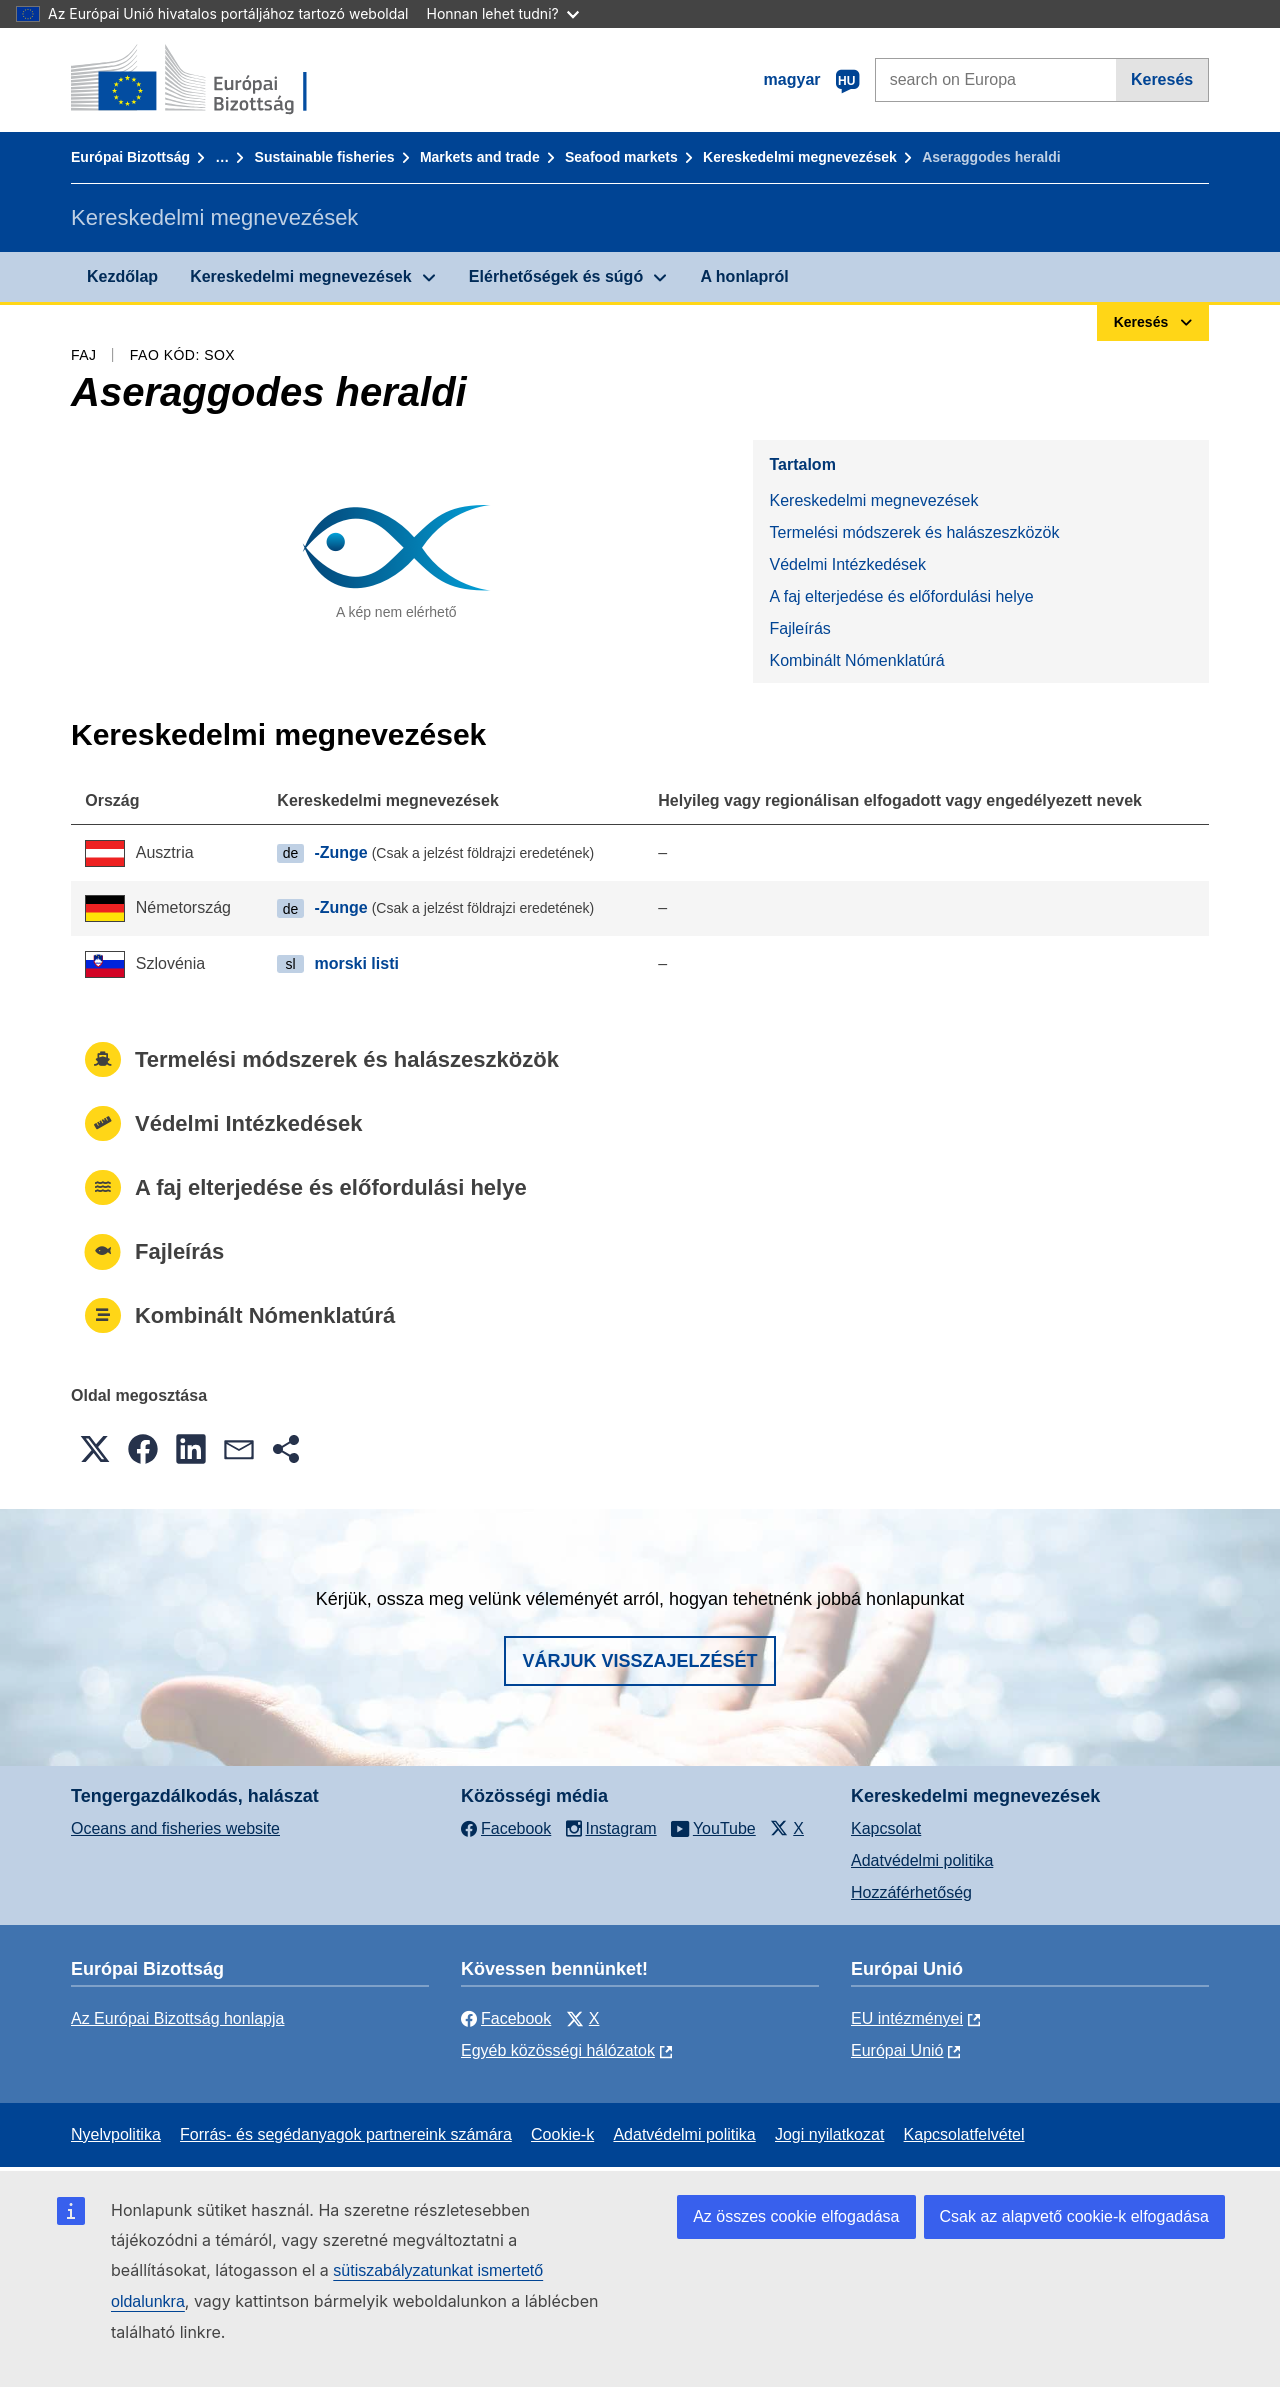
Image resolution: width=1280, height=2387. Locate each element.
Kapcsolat (886, 1828)
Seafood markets (621, 157)
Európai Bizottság (130, 157)
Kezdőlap (122, 276)
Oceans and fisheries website (175, 1828)
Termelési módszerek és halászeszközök (914, 532)
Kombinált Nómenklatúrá (856, 660)
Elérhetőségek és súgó (556, 276)
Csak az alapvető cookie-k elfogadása (1075, 2216)
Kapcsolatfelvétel (964, 2134)
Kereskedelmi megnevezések (800, 157)
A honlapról (744, 276)
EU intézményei (907, 2018)
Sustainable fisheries (325, 157)
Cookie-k (562, 2134)
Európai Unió (897, 2050)
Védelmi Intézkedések (847, 564)
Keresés (1162, 79)
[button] (95, 1449)
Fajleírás (799, 628)
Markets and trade (480, 157)
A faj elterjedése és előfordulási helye (901, 596)
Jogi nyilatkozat (829, 2134)
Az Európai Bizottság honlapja (177, 2018)
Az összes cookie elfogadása (796, 2216)
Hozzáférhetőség (911, 1892)
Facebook (506, 2018)
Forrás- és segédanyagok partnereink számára (346, 2134)
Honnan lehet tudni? (503, 13)
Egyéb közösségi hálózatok (558, 2050)
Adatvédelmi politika (922, 1860)
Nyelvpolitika (116, 2134)
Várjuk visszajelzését (639, 1661)
